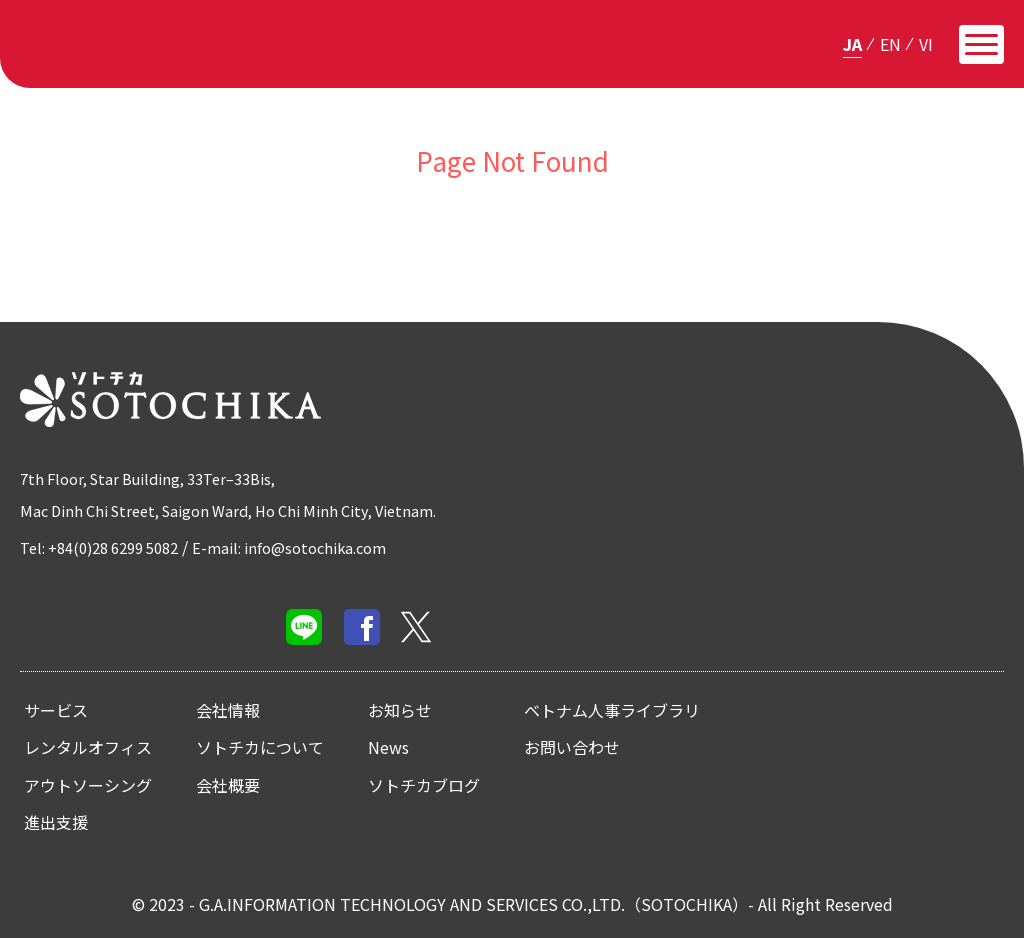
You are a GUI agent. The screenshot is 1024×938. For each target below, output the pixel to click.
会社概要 (228, 785)
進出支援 (56, 822)
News (388, 747)
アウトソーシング (88, 785)
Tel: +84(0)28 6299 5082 (109, 547)
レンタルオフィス (88, 747)
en (890, 43)
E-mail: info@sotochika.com (318, 547)
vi (926, 43)
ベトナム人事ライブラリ (612, 710)
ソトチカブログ (424, 785)
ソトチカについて (260, 747)
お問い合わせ (572, 747)
